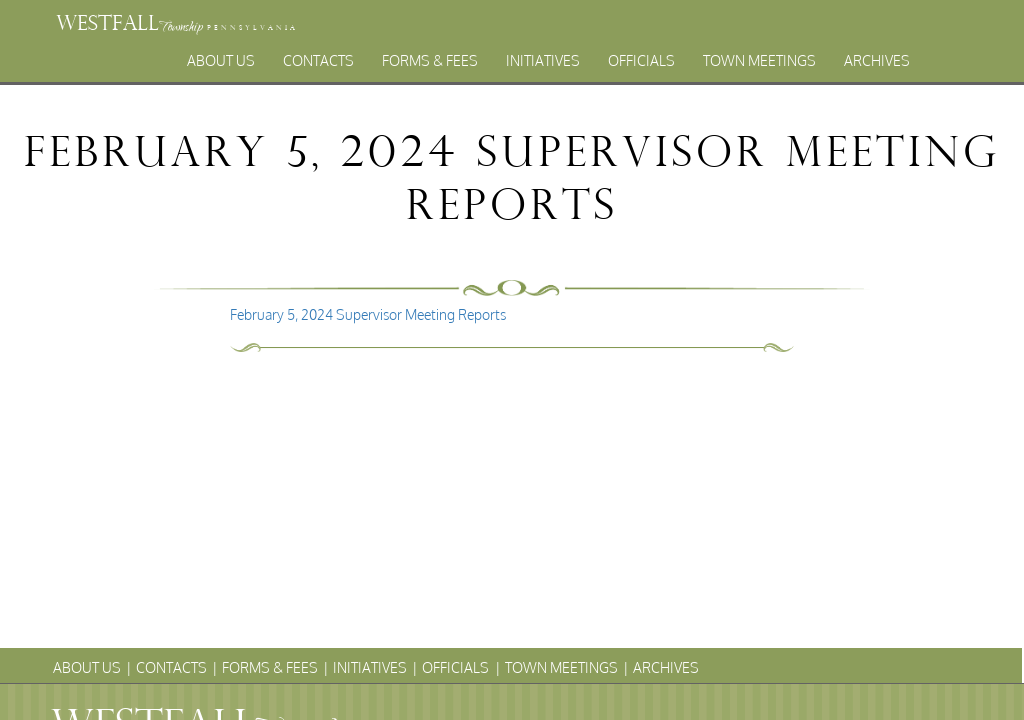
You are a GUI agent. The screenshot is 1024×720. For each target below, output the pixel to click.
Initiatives (543, 60)
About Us (221, 60)
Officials (641, 60)
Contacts (318, 60)
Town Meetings (759, 60)
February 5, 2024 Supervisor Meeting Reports (368, 314)
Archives (877, 60)
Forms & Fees (430, 60)
